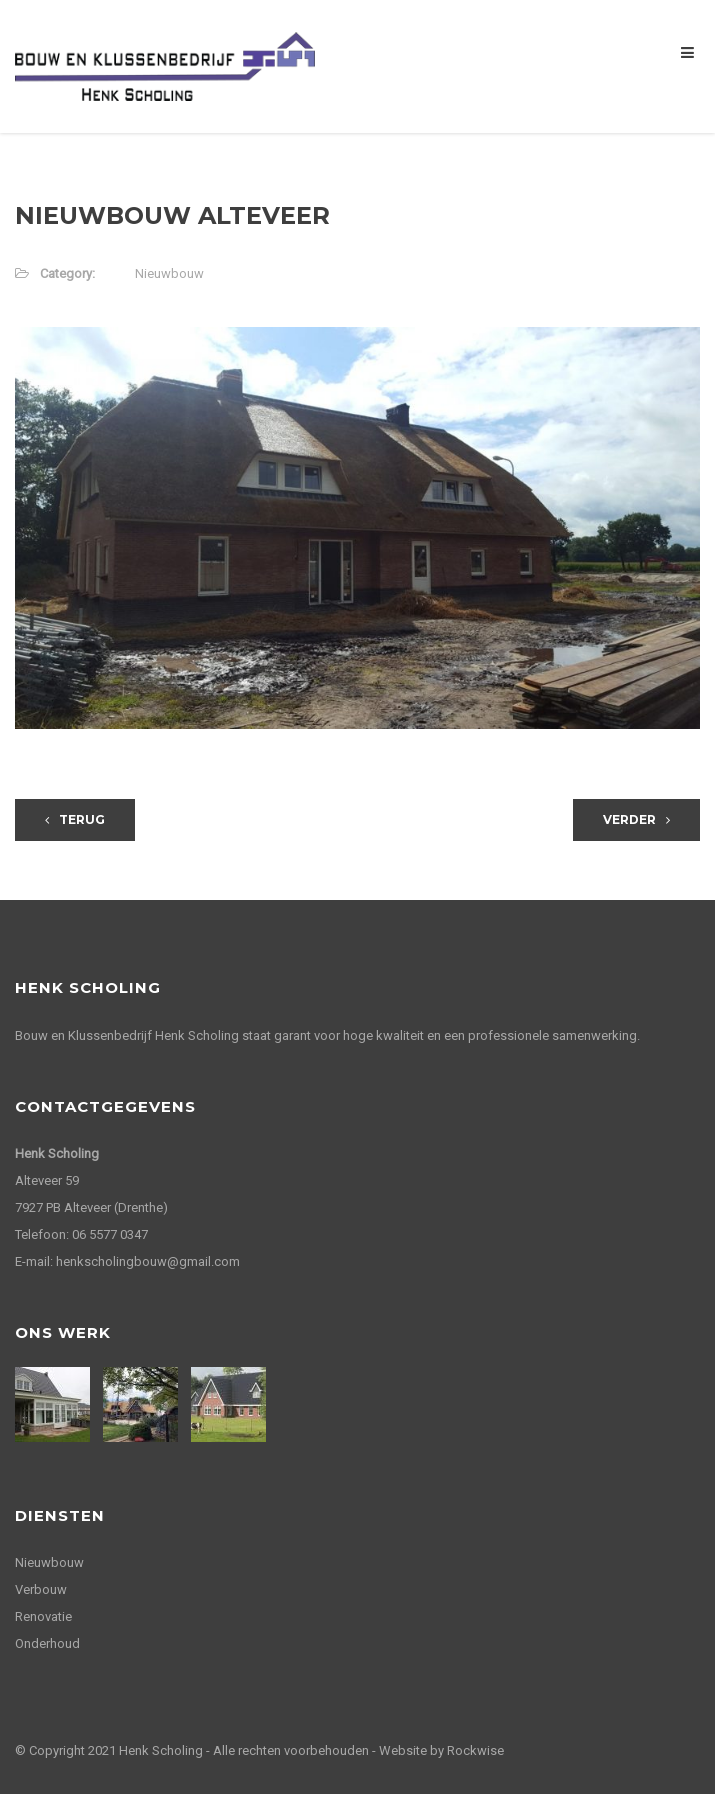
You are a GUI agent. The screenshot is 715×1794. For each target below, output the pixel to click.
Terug (75, 819)
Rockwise (475, 1750)
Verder (636, 819)
